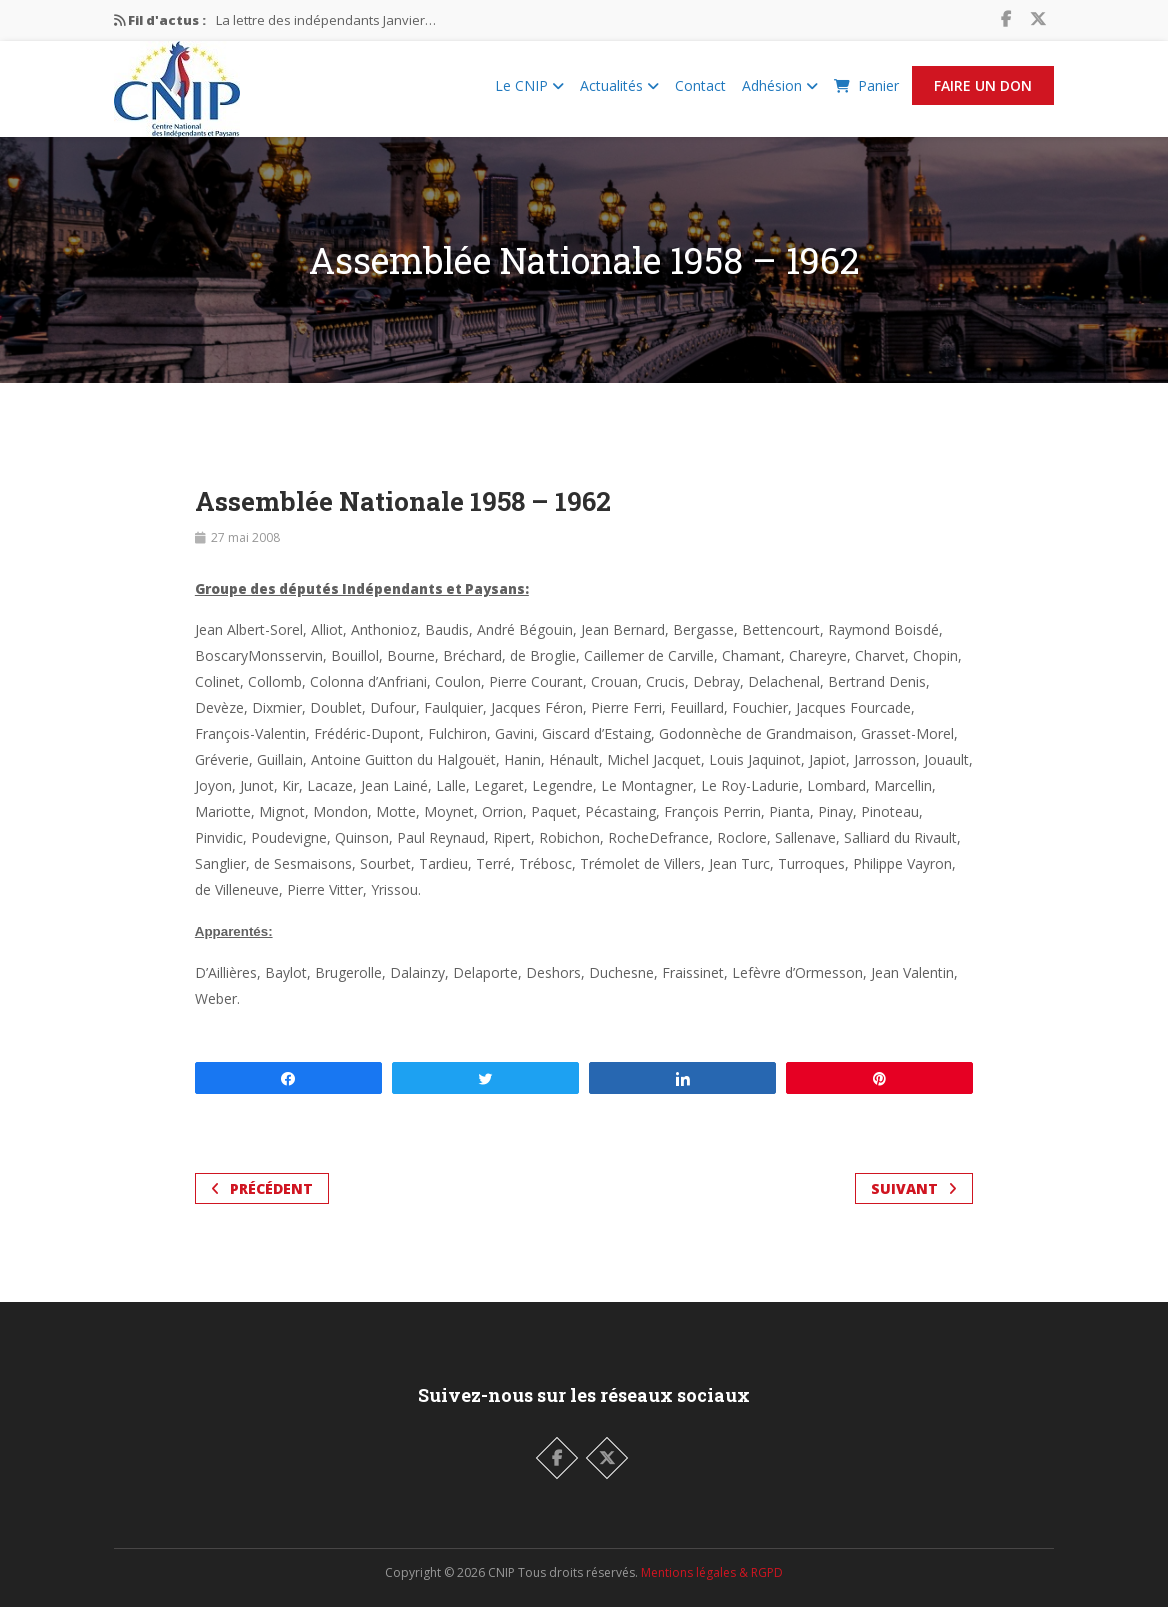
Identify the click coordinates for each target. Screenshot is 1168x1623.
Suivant (914, 1204)
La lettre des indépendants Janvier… (326, 20)
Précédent (262, 1204)
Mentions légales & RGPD (712, 1588)
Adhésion (780, 93)
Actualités (619, 93)
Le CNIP (529, 93)
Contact (700, 93)
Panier (866, 93)
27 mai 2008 (245, 553)
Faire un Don (983, 93)
